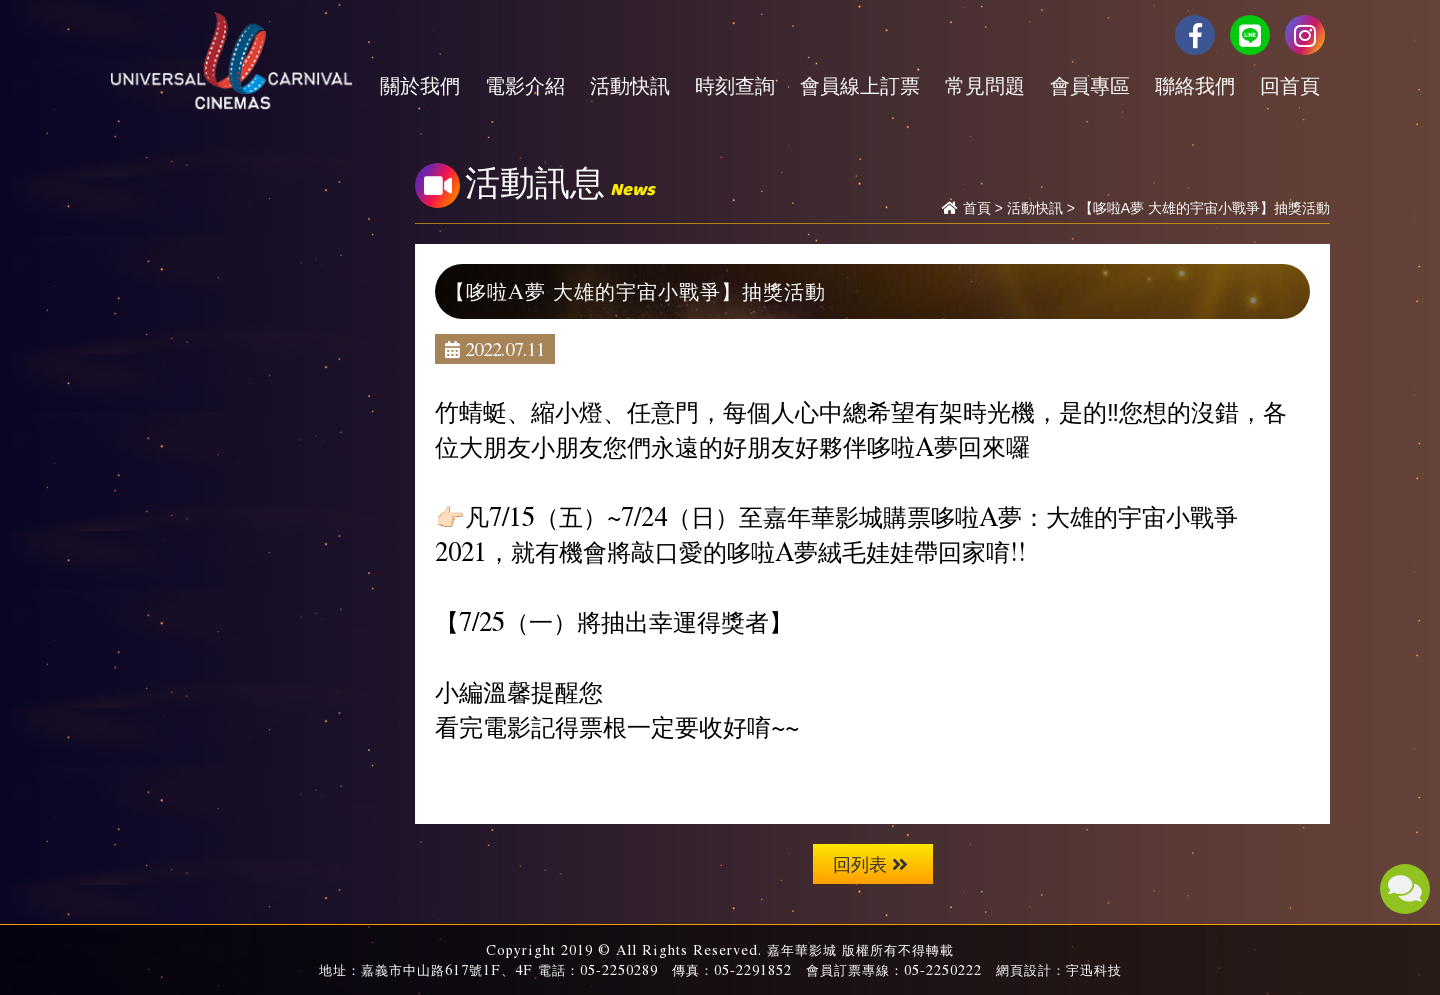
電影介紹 (525, 85)
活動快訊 (630, 85)
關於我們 (420, 85)
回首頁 (1290, 85)
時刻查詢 (735, 85)
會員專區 (1090, 85)
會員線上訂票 (860, 85)
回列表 (870, 863)
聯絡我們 (1195, 85)
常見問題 (985, 85)
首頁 (977, 208)
